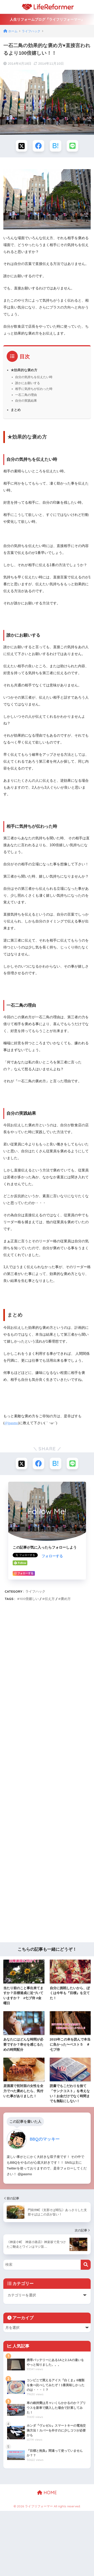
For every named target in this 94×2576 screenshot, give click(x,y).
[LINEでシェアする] (72, 146)
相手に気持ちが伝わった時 (33, 389)
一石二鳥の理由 (26, 395)
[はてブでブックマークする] (55, 146)
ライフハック (35, 1591)
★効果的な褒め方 (24, 370)
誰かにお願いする (27, 383)
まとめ (16, 410)
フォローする (52, 1556)
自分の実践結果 (26, 400)
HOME (47, 2492)
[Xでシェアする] (21, 146)
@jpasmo (11, 1423)
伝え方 (50, 1599)
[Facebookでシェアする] (38, 146)
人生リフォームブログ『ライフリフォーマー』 (47, 19)
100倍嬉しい (29, 1599)
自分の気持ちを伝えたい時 (33, 377)
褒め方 (66, 1599)
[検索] (86, 2265)
